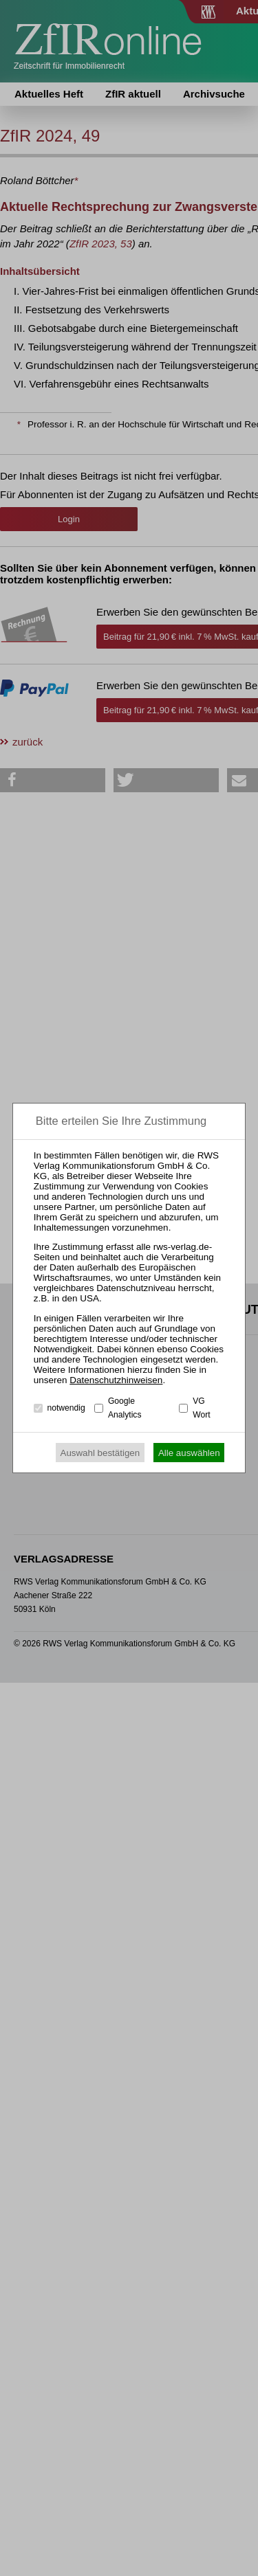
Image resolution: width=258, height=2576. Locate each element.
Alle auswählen (189, 1453)
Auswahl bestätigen (100, 1453)
